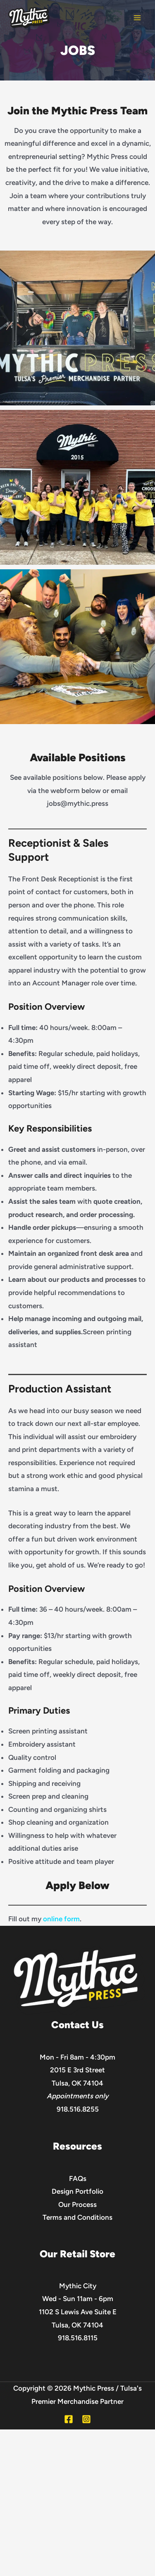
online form (61, 1919)
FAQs (77, 2178)
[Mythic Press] (29, 17)
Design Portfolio (77, 2191)
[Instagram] (86, 2419)
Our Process (77, 2204)
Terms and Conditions (77, 2217)
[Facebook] (68, 2419)
